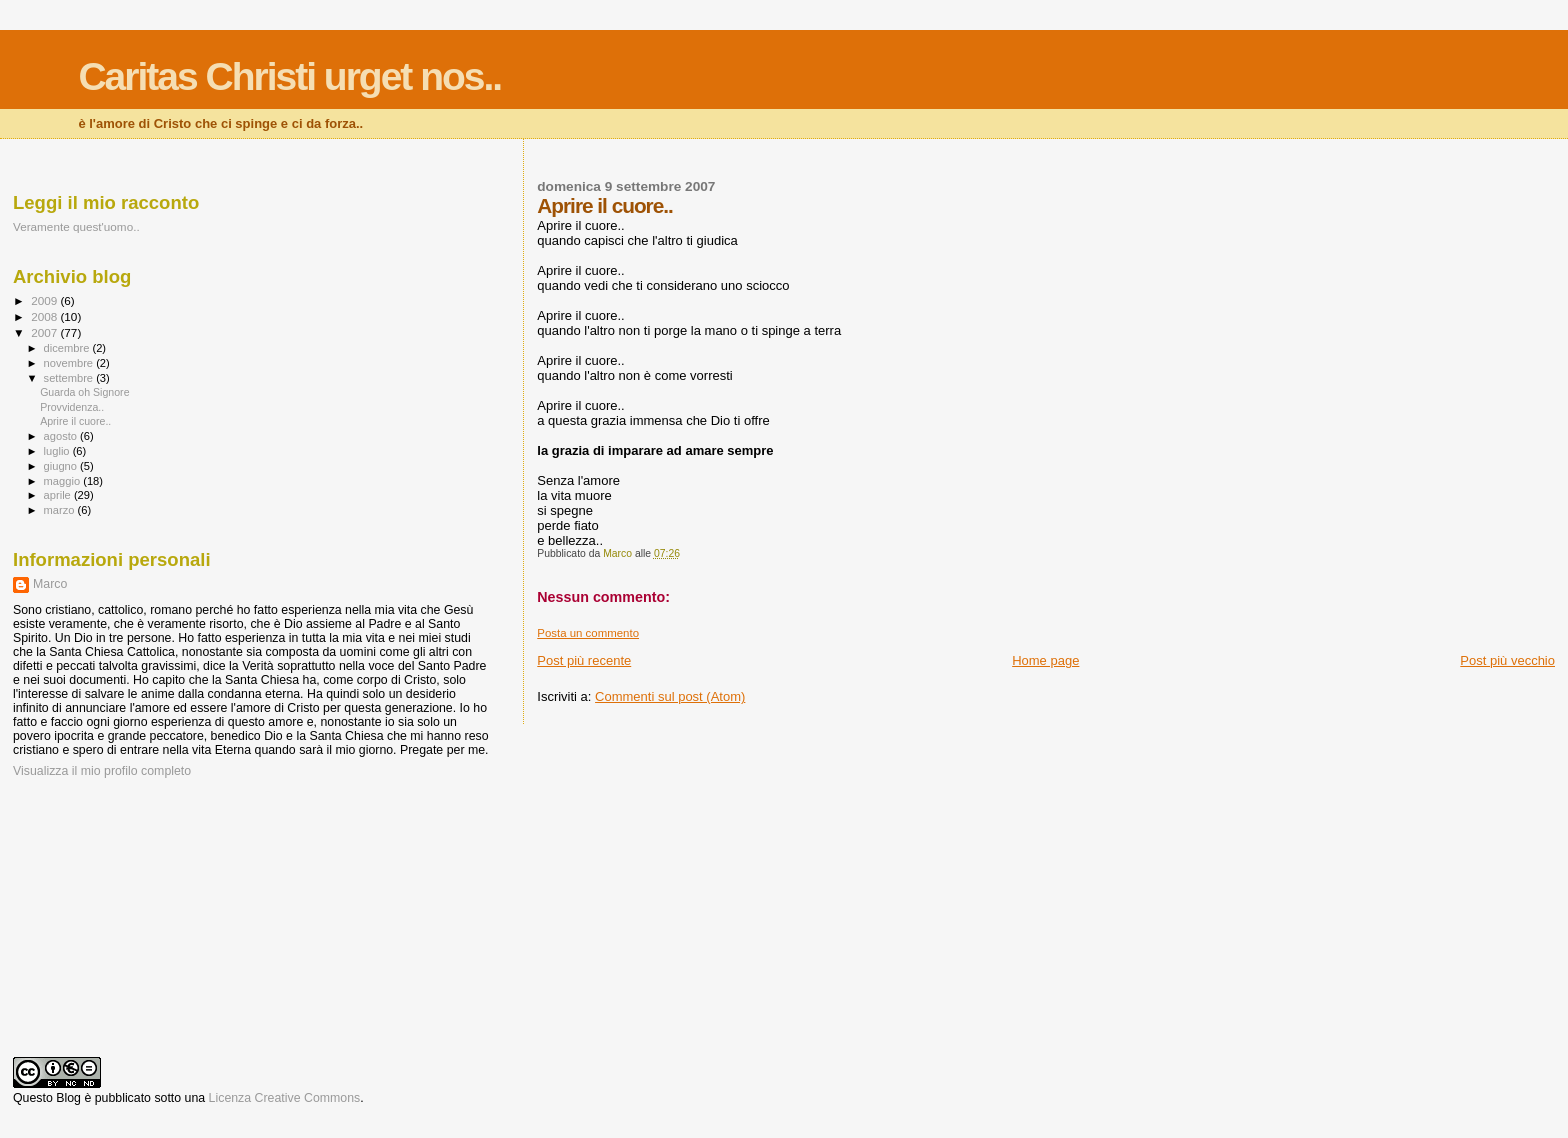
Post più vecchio (1507, 660)
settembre (70, 378)
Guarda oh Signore (84, 392)
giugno (62, 466)
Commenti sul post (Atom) (670, 696)
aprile (59, 495)
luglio (58, 451)
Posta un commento (588, 633)
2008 (45, 316)
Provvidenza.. (72, 407)
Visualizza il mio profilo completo (102, 771)
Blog (68, 1098)
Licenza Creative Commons (285, 1098)
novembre (70, 363)
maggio (64, 481)
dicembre (68, 348)
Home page (1045, 660)
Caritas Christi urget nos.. (289, 76)
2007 (45, 332)
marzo (61, 510)
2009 (45, 300)
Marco (50, 584)
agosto (62, 436)
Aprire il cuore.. (75, 421)
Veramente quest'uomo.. (76, 226)
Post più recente (584, 660)
